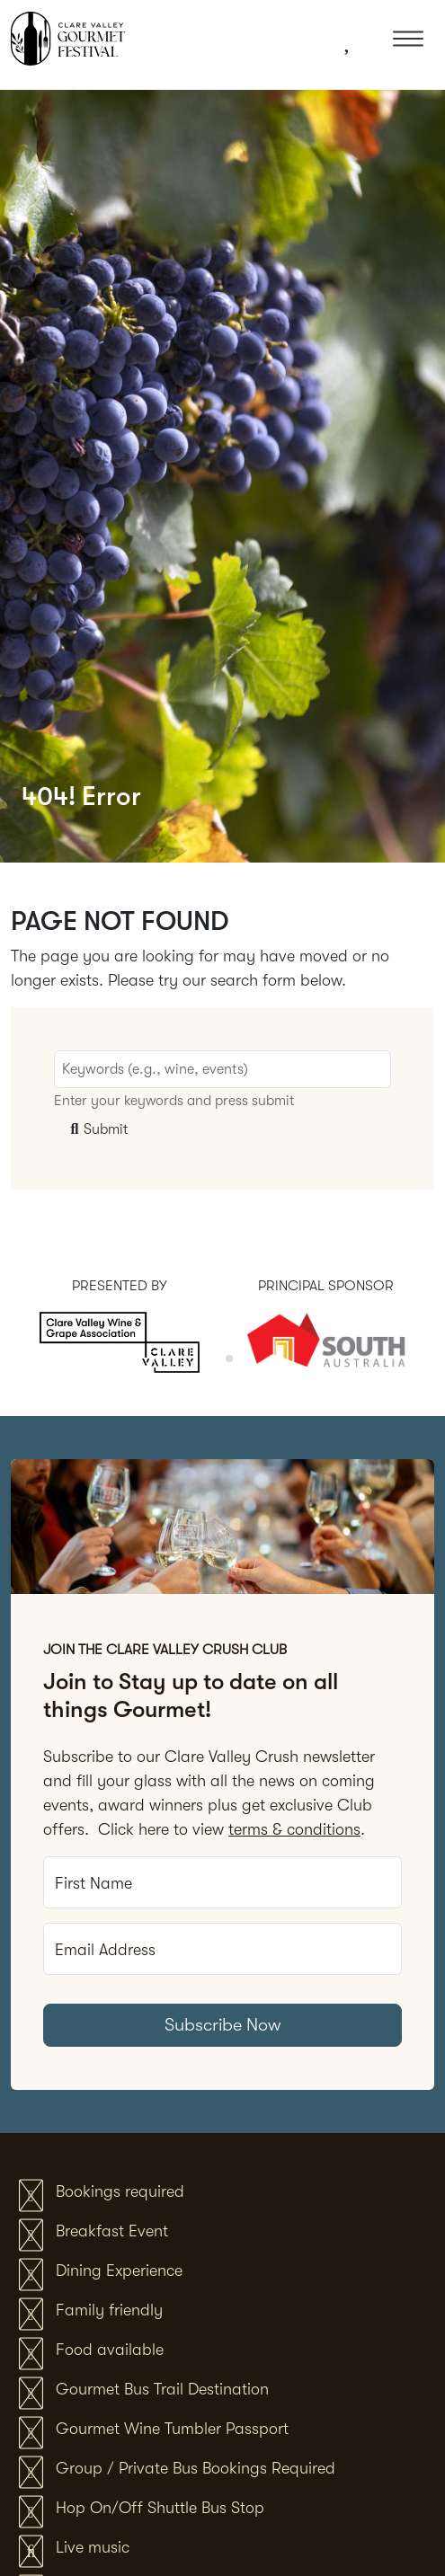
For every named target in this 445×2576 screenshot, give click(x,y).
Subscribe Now (223, 2024)
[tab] (216, 1358)
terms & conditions (294, 1829)
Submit (97, 1129)
